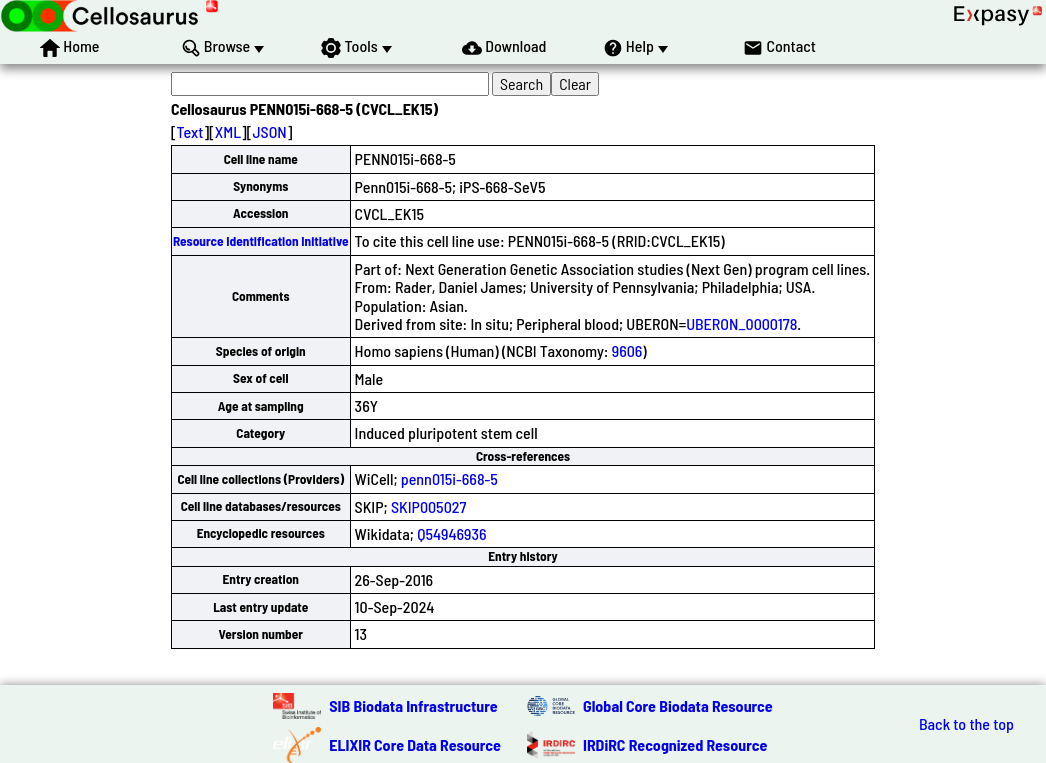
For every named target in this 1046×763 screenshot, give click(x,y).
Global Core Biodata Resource (678, 705)
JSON (269, 131)
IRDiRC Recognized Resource (675, 744)
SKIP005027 (428, 506)
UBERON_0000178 (741, 323)
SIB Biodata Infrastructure (413, 705)
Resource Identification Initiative (261, 241)
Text (190, 131)
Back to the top (966, 724)
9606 (627, 350)
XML (228, 131)
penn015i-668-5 (449, 478)
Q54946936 (451, 533)
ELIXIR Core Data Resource (415, 744)
